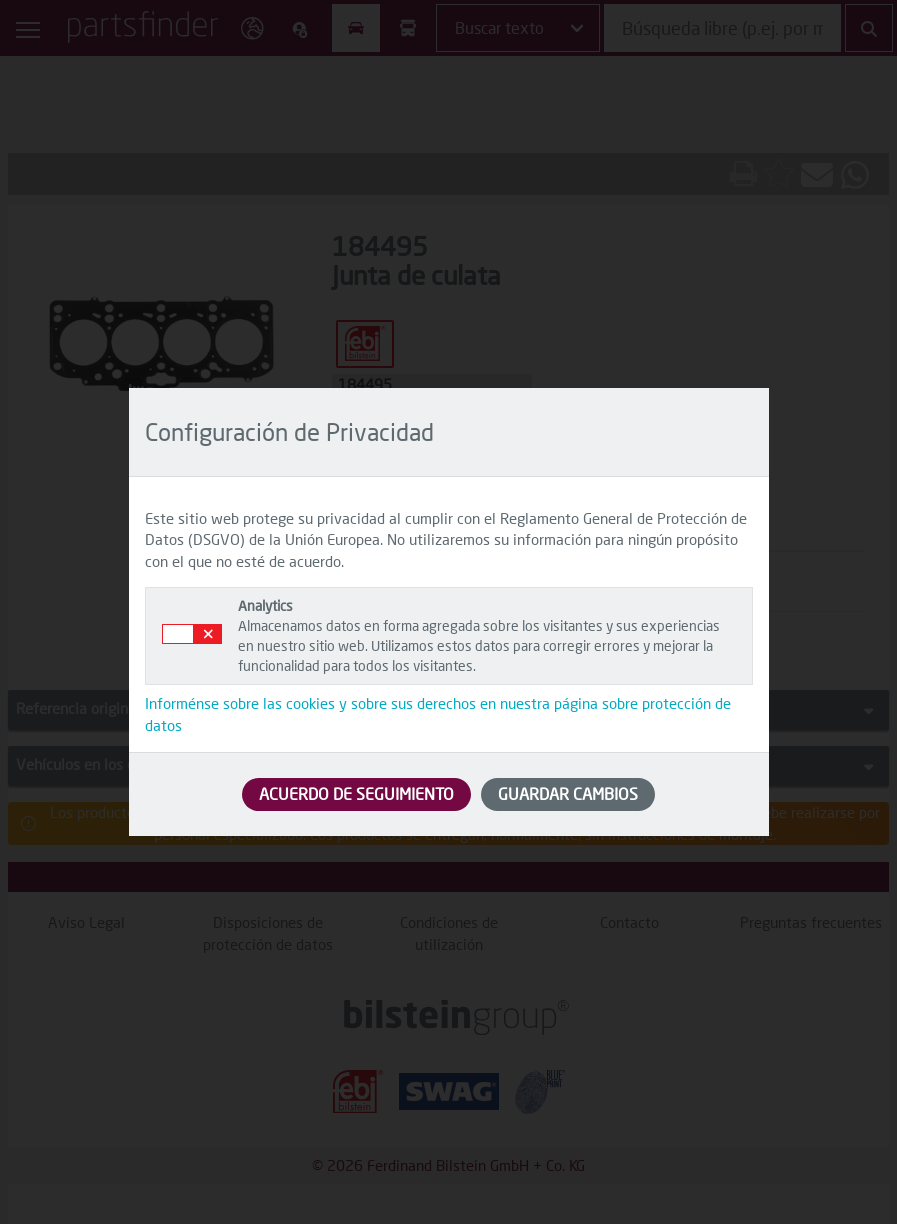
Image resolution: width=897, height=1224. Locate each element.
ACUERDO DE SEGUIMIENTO (356, 793)
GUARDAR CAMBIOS (568, 793)
